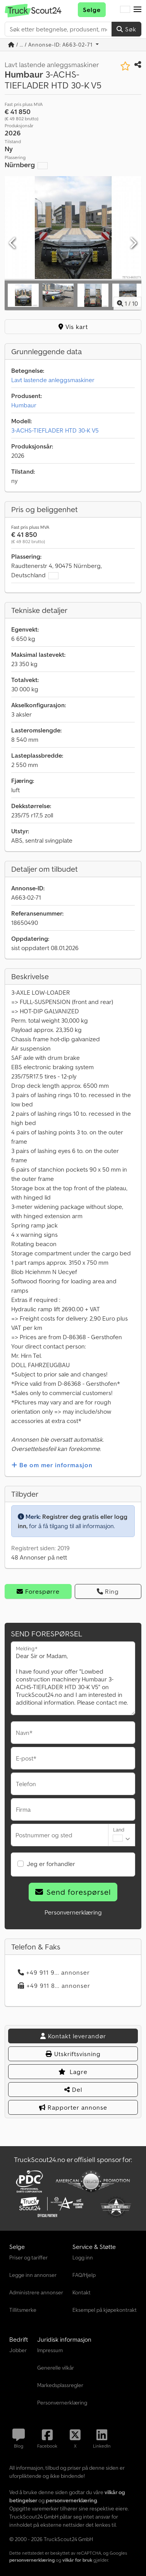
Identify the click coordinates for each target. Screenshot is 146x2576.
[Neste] (133, 243)
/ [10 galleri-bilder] (127, 303)
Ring (108, 1591)
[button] (137, 9)
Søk (126, 29)
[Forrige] (13, 243)
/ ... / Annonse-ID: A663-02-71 (51, 44)
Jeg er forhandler (51, 1864)
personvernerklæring (32, 2560)
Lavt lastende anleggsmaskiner (52, 380)
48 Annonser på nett (39, 1557)
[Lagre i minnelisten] (125, 66)
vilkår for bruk (77, 2560)
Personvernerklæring (73, 1912)
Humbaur (23, 405)
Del (73, 2089)
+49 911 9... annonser (54, 1972)
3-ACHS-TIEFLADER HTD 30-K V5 (55, 430)
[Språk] (125, 9)
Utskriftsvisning (73, 2054)
